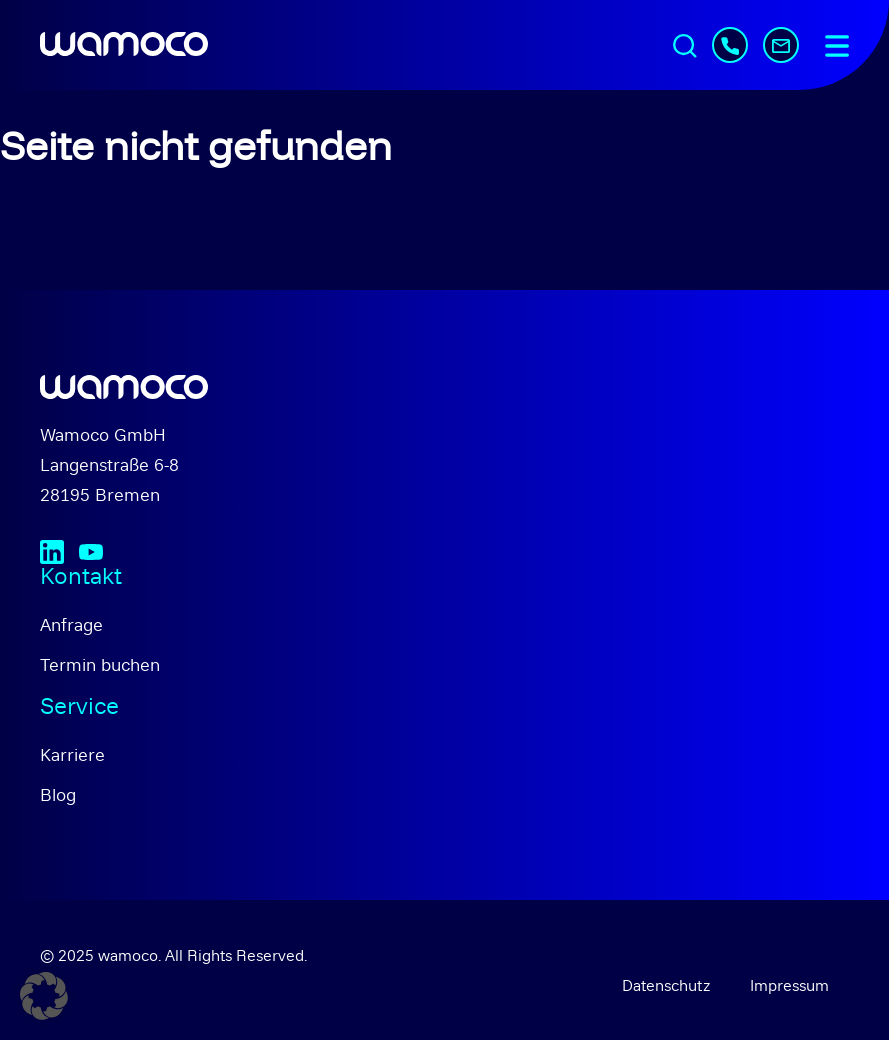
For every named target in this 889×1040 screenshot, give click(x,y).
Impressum (789, 985)
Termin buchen (100, 664)
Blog (58, 794)
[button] (44, 996)
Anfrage (71, 624)
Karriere (72, 754)
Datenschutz (666, 985)
